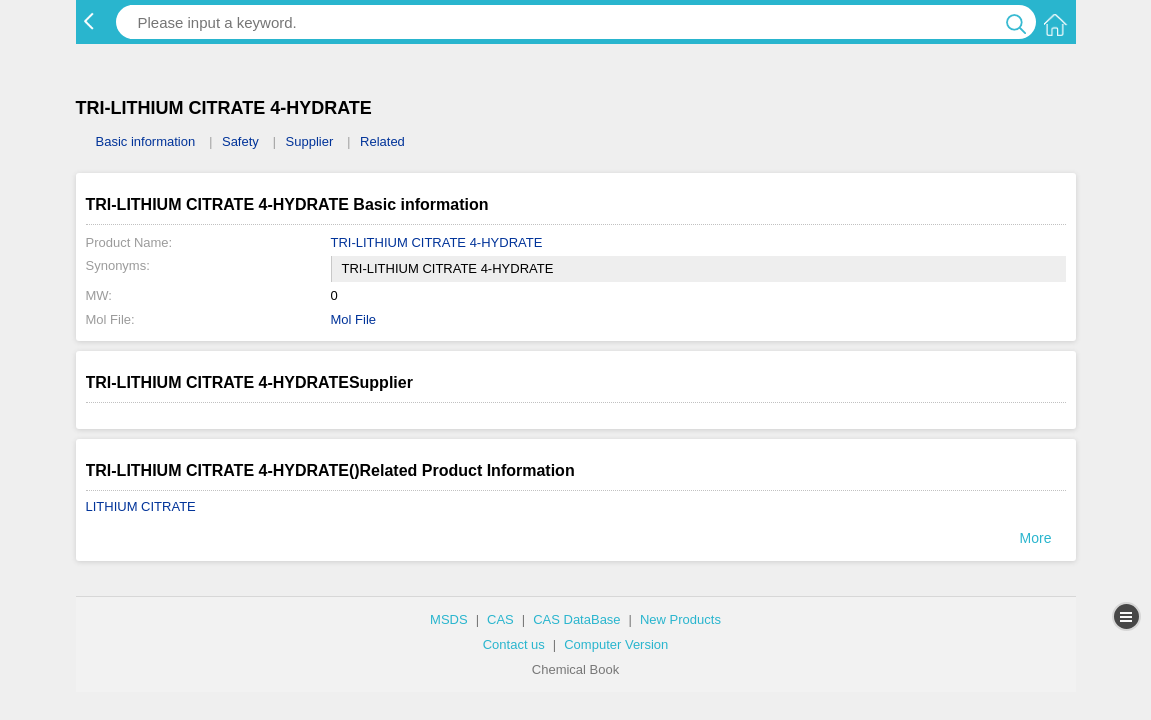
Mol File (354, 319)
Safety (240, 141)
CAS (500, 619)
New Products (680, 619)
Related (382, 141)
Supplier (310, 141)
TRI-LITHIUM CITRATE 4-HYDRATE (437, 242)
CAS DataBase (576, 619)
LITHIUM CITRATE (141, 506)
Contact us (514, 644)
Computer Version (616, 644)
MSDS (449, 619)
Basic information (146, 141)
